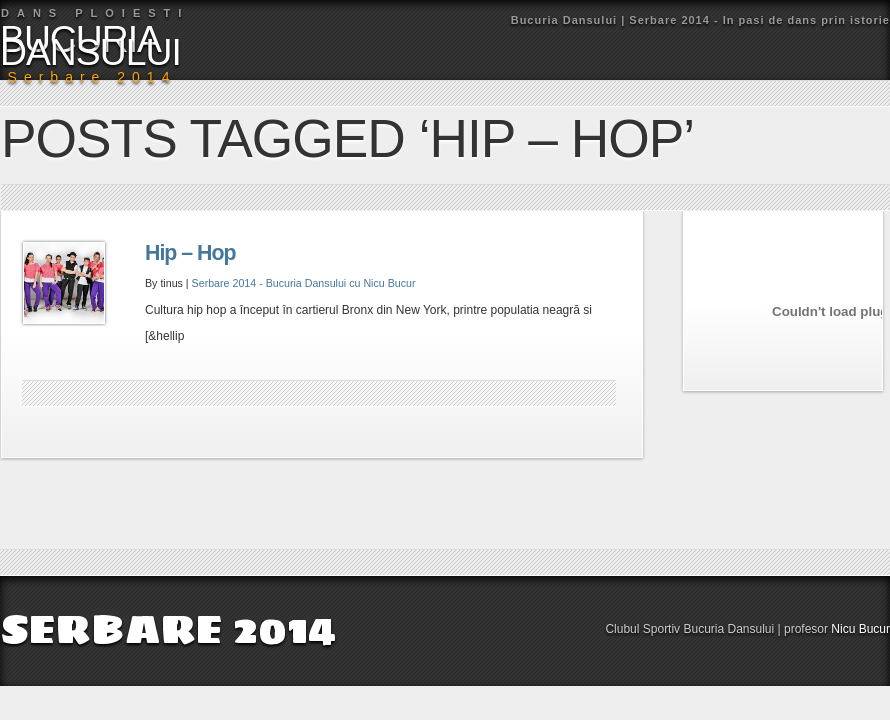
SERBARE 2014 (168, 629)
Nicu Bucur (860, 629)
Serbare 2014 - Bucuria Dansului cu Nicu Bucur (304, 283)
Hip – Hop (190, 253)
